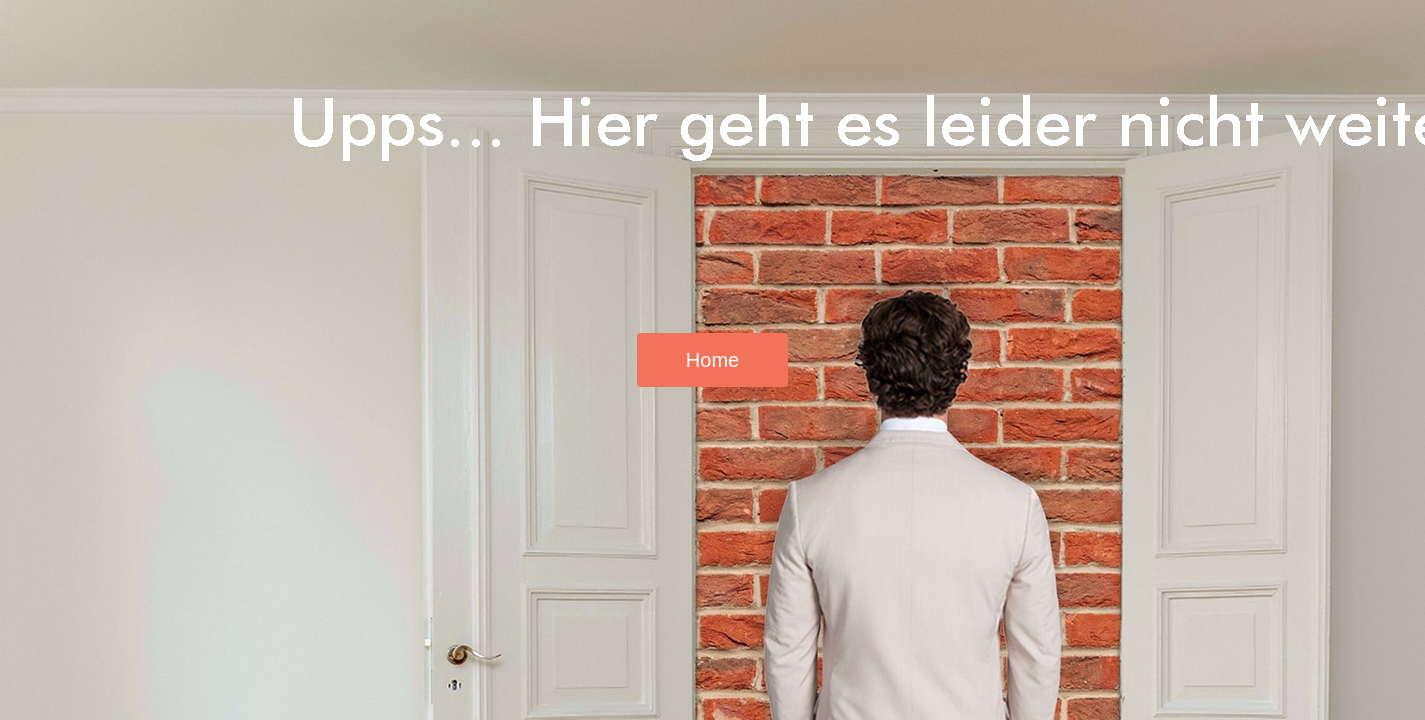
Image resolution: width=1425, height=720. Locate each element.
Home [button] (712, 360)
